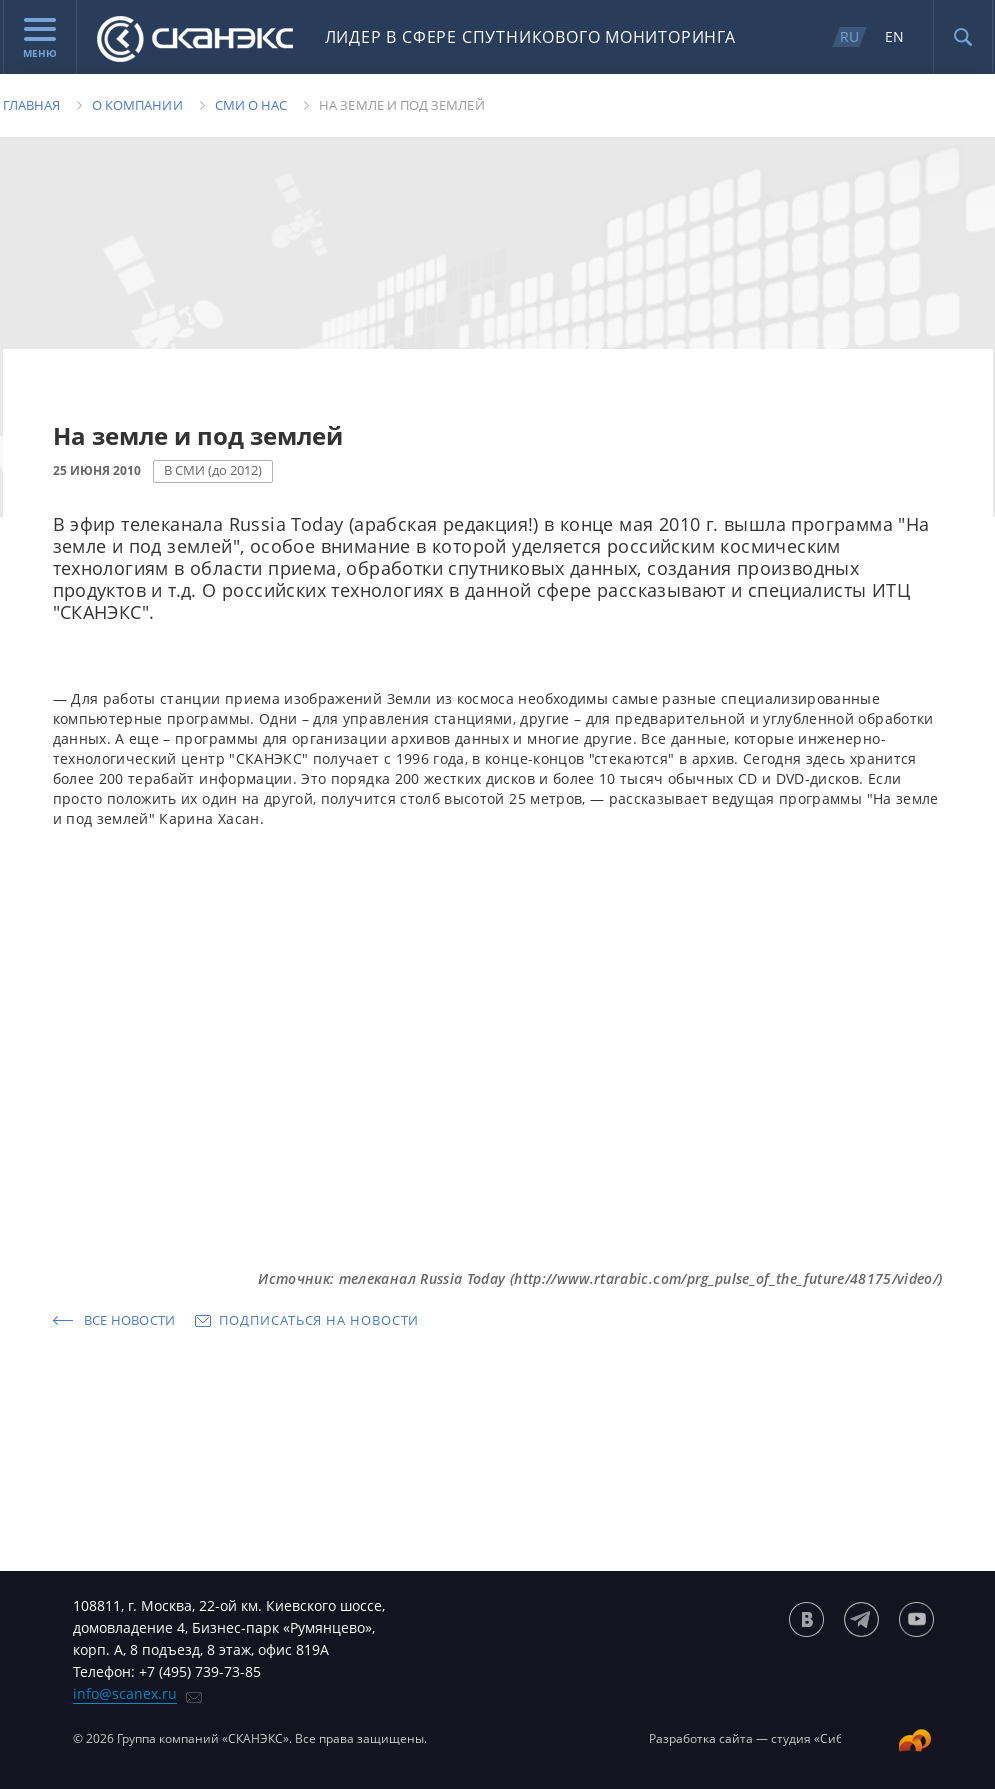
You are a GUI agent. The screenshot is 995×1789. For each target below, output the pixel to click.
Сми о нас (251, 105)
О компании (137, 105)
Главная (31, 105)
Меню (40, 39)
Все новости (130, 1320)
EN (894, 36)
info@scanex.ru (125, 1693)
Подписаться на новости (319, 1320)
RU (849, 36)
